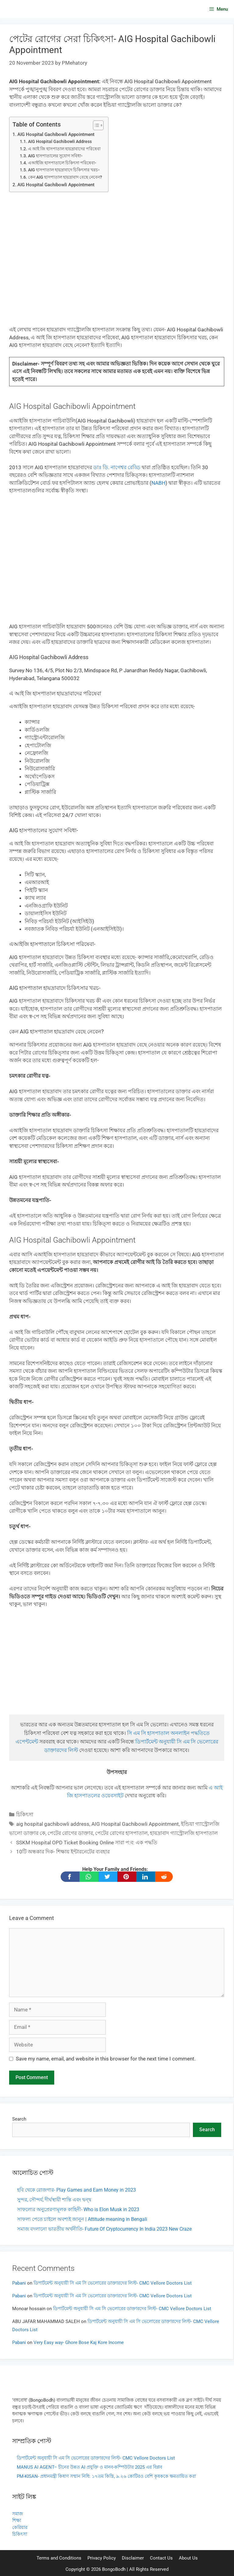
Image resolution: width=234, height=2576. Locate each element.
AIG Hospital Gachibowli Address (60, 141)
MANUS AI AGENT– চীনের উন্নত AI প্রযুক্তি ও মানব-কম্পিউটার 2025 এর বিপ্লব (89, 2467)
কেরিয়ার (19, 2527)
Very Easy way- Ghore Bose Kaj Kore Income (79, 2342)
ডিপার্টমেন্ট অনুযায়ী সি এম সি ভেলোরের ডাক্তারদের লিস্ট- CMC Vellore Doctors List (113, 2283)
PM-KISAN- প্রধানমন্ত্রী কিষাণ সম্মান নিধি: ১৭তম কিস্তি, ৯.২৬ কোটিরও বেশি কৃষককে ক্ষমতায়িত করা (106, 2476)
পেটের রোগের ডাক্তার (70, 1833)
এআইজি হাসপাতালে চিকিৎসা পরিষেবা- (62, 162)
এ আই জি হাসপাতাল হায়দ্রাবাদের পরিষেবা (64, 148)
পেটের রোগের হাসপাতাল (121, 1833)
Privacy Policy (101, 2558)
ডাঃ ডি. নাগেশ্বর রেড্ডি (116, 467)
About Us (188, 2558)
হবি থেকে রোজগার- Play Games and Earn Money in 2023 (76, 2190)
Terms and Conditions (59, 2558)
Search (19, 2119)
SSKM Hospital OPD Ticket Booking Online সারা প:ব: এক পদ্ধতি (86, 1842)
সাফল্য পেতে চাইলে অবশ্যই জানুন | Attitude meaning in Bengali (82, 2219)
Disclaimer (133, 2558)
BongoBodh (114, 2569)
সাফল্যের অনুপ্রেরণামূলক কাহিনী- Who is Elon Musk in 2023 (78, 2209)
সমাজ (17, 2514)
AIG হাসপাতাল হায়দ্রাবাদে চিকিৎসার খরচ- (64, 169)
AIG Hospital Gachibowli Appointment (55, 134)
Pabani (19, 2283)
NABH (158, 483)
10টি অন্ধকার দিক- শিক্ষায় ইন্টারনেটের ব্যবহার (63, 1852)
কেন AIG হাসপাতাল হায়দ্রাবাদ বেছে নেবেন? (65, 177)
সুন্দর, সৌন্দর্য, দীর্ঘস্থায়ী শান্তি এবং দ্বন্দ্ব (54, 2200)
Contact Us (161, 2558)
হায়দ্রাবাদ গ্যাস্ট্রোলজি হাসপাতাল (184, 1833)
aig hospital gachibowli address (52, 1824)
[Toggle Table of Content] (95, 125)
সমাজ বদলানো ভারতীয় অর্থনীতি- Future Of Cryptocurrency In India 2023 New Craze (104, 2229)
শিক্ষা (16, 2520)
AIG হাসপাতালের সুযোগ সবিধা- (55, 155)
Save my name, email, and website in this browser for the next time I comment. (106, 2059)
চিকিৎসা (24, 1814)
